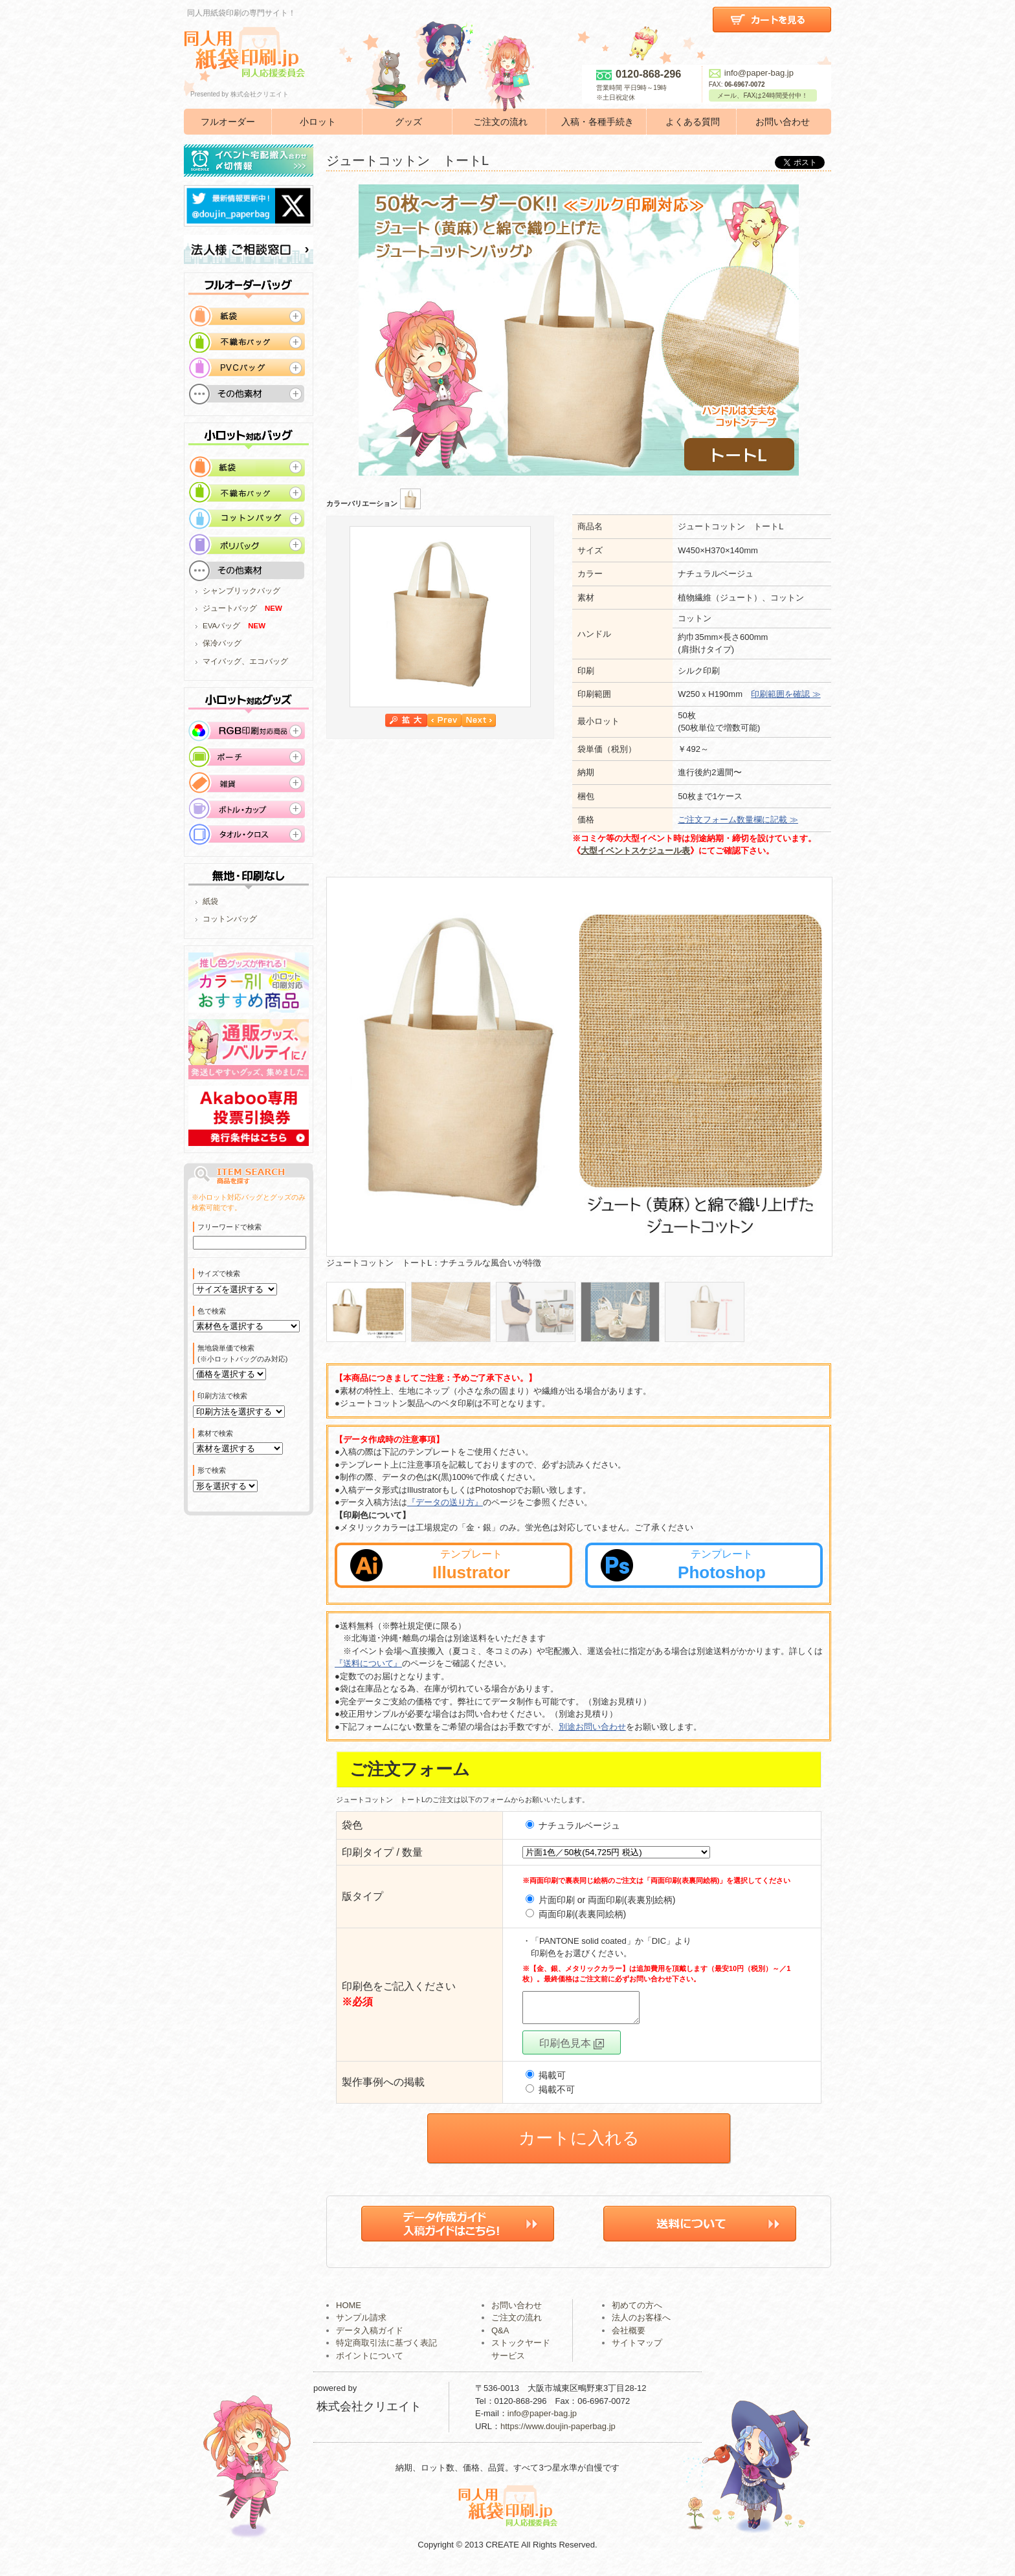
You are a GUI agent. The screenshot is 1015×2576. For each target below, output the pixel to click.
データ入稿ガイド (369, 2336)
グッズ (408, 121)
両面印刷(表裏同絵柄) (582, 1914)
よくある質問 (692, 121)
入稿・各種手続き (597, 121)
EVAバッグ (221, 626)
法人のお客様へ (641, 2323)
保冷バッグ (222, 643)
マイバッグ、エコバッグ (245, 661)
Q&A (500, 2336)
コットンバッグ (230, 919)
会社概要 (628, 2336)
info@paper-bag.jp (751, 73)
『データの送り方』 (445, 1502)
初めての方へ (637, 2311)
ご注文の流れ (500, 121)
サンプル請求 (361, 2323)
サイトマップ (637, 2348)
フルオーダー (228, 121)
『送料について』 (368, 1663)
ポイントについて (369, 2361)
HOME (348, 2311)
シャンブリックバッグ (241, 591)
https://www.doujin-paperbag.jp (558, 2432)
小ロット (318, 121)
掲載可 (546, 2081)
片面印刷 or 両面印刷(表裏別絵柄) (607, 1900)
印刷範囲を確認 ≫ (786, 694)
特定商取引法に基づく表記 (386, 2348)
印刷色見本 (571, 2049)
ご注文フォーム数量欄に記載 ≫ (738, 819)
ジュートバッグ (230, 608)
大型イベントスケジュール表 (635, 850)
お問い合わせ (782, 121)
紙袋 (210, 901)
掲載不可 (550, 2095)
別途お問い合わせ (592, 1727)
